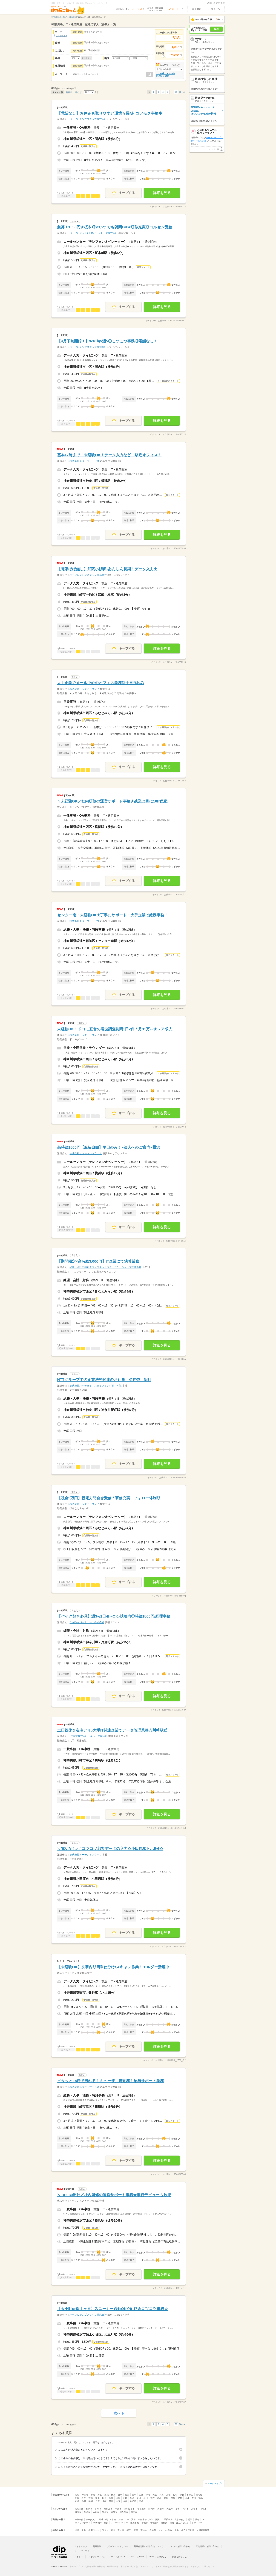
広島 (159, 2498)
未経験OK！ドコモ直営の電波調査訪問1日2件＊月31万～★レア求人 (114, 1029)
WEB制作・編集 (100, 2522)
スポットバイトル (96, 2556)
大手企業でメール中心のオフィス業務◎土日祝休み (100, 683)
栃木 (113, 2495)
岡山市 (105, 2512)
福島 (111, 2498)
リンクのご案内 (81, 2550)
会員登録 (197, 9)
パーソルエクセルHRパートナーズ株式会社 (94, 233)
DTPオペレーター (119, 2522)
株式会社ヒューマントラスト (86, 1153)
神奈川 (85, 2495)
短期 (77, 2530)
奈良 (182, 2495)
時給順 (78, 92)
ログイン (215, 9)
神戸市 (185, 2508)
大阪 (155, 2495)
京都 (168, 2495)
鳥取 (173, 2498)
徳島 (201, 2498)
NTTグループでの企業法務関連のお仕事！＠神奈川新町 (104, 1379)
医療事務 (134, 2522)
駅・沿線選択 (61, 36)
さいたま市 (129, 2508)
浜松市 (160, 2508)
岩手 (84, 2498)
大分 (118, 2501)
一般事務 (79, 2519)
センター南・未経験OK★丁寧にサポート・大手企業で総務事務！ (112, 915)
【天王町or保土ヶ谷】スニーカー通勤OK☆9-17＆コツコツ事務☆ (112, 2309)
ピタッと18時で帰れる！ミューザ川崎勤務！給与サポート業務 (110, 2081)
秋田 (97, 2498)
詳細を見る (162, 193)
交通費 (153, 2530)
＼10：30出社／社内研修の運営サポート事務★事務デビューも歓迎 (114, 2195)
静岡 (148, 2495)
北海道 (199, 2495)
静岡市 (151, 2508)
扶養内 (168, 2530)
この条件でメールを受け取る (165, 74)
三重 (141, 2495)
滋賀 (175, 2495)
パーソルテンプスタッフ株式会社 (88, 119)
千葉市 (118, 2508)
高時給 (143, 2530)
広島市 (96, 2512)
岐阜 (134, 2495)
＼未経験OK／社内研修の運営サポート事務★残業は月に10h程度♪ (113, 801)
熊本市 (134, 2512)
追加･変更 (77, 32)
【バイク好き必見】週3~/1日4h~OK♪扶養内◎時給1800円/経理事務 (113, 1616)
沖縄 (141, 2501)
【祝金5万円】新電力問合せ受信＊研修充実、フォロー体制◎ (108, 1498)
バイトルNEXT (118, 2556)
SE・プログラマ (82, 2522)
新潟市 (87, 2512)
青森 (77, 2498)
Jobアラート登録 (168, 65)
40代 (128, 2530)
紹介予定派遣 (187, 2530)
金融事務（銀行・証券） (149, 2519)
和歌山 (190, 2495)
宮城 (90, 2498)
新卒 (136, 2530)
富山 (139, 2498)
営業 (190, 2519)
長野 (125, 2498)
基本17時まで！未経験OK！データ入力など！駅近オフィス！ (109, 455)
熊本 (111, 2501)
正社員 (120, 2530)
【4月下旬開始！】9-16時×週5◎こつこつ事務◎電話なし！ (107, 341)
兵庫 (161, 2495)
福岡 (90, 2501)
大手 (176, 2530)
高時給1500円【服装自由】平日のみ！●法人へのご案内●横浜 (108, 1147)
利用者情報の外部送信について (148, 2546)
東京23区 (79, 2508)
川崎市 (98, 2508)
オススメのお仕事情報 (203, 110)
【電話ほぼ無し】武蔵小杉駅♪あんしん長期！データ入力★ (107, 569)
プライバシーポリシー (117, 2546)
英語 (113, 2530)
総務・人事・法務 (127, 2519)
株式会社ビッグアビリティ (84, 688)
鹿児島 (133, 2501)
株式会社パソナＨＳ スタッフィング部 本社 (96, 1385)
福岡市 (114, 2512)
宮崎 (125, 2501)
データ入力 (91, 2519)
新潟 (132, 2498)
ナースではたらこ (158, 2556)
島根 (180, 2498)
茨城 (106, 2495)
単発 (84, 2530)
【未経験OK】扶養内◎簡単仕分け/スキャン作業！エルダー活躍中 (113, 1967)
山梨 (118, 2498)
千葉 (93, 2495)
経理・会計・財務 (107, 2519)
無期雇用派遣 (203, 2530)
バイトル (78, 2556)
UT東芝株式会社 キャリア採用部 (89, 1736)
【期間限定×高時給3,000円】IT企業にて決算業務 (98, 1261)
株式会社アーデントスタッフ (86, 1854)
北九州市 (124, 2512)
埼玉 (99, 2495)
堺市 (178, 2508)
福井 (152, 2498)
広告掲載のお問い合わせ (207, 2546)
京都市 (194, 2508)
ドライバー (197, 2522)
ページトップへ (215, 2483)
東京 (77, 2495)
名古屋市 (141, 2508)
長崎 (104, 2501)
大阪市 (169, 2508)
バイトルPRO (137, 2556)
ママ (161, 2530)
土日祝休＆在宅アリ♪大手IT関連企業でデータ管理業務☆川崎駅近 (112, 1730)
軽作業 (164, 2522)
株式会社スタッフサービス (84, 461)
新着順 (69, 92)
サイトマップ (80, 2546)
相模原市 (108, 2508)
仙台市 (78, 2512)
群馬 (120, 2495)
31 (176, 92)
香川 (194, 2498)
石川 (145, 2498)
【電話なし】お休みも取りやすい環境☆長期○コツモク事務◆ (109, 113)
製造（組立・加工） (179, 2522)
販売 (197, 2519)
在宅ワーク (93, 2530)
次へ (181, 92)
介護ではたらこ (179, 2556)
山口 (187, 2498)
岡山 (166, 2498)
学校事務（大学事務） (174, 2519)
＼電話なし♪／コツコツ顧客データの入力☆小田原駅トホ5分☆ (110, 1848)
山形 (104, 2498)
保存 (216, 29)
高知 (84, 2501)
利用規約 (97, 2546)
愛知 (127, 2495)
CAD (204, 2519)
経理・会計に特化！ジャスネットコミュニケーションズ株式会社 (105, 1267)
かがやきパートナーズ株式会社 (87, 1622)
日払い (105, 2530)
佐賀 (97, 2501)
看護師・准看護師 (150, 2522)
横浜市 (89, 2508)
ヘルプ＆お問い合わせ (179, 2546)
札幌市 (203, 2508)
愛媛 (77, 2501)
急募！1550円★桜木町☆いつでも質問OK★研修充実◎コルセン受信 (114, 227)
